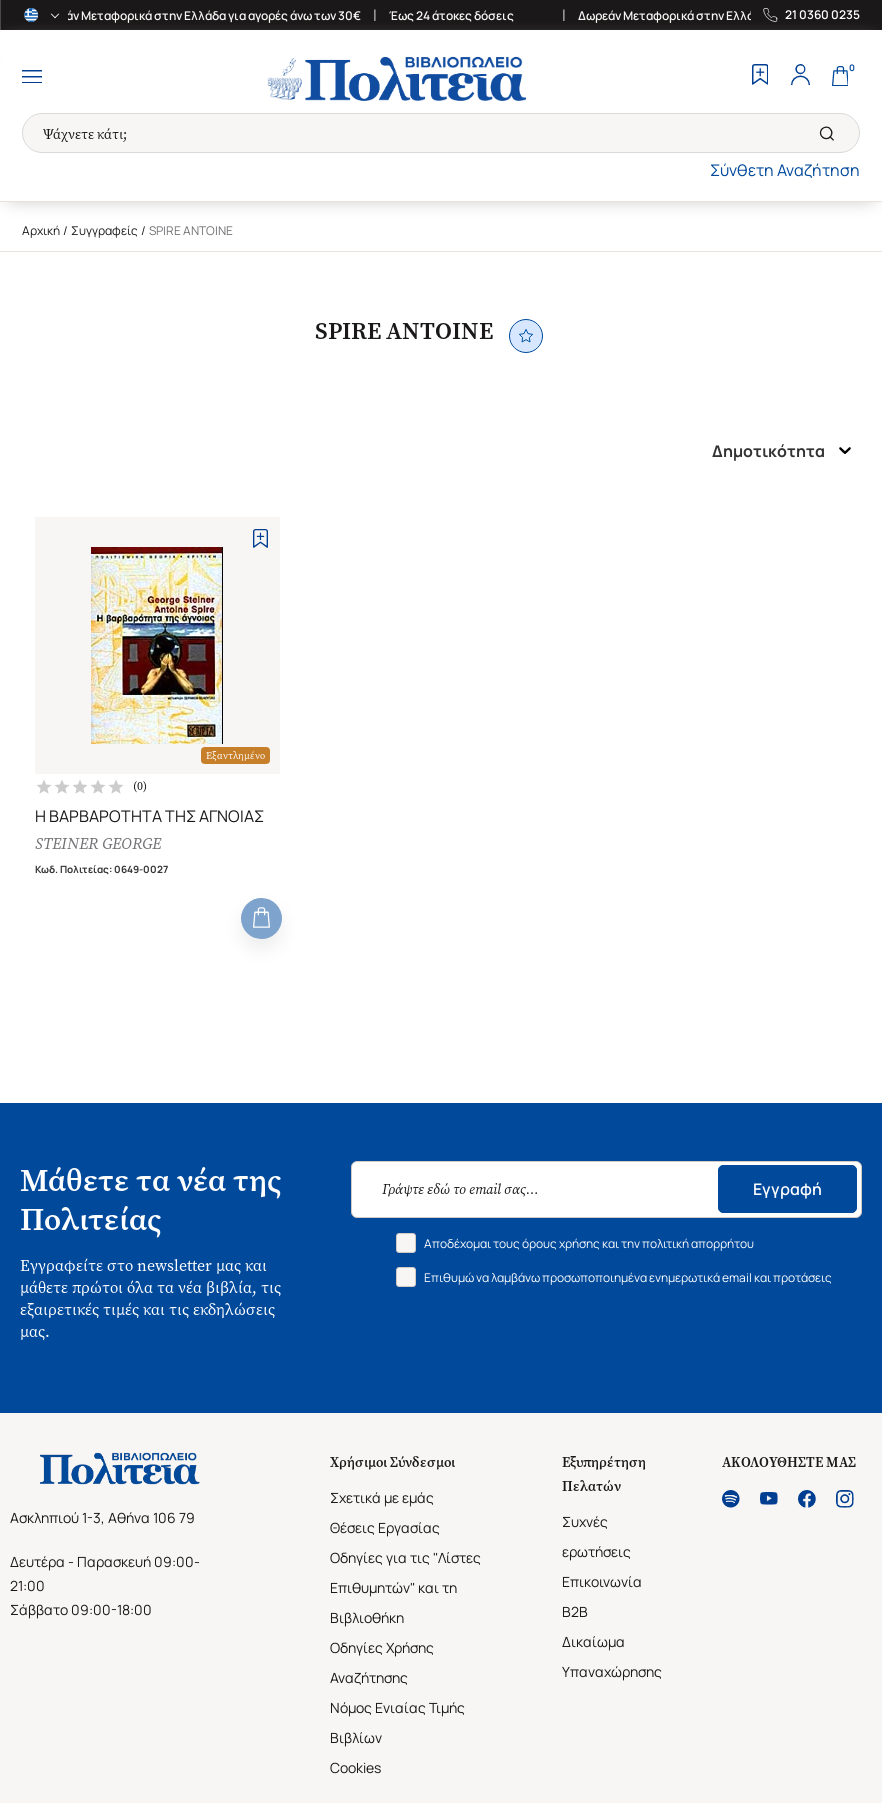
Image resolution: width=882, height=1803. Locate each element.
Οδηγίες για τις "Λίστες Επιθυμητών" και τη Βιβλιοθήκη (405, 1587)
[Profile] (800, 77)
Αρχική (41, 230)
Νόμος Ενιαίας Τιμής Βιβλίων (397, 1722)
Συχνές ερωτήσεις (596, 1536)
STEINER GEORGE (98, 843)
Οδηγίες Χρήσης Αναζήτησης (382, 1662)
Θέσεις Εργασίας (385, 1527)
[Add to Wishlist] (260, 538)
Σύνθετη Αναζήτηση (785, 170)
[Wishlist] (760, 77)
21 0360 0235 (822, 15)
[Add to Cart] (261, 918)
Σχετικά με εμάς (382, 1497)
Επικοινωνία (602, 1581)
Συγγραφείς (104, 230)
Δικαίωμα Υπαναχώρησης (612, 1656)
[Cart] (840, 77)
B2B (575, 1611)
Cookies (355, 1767)
